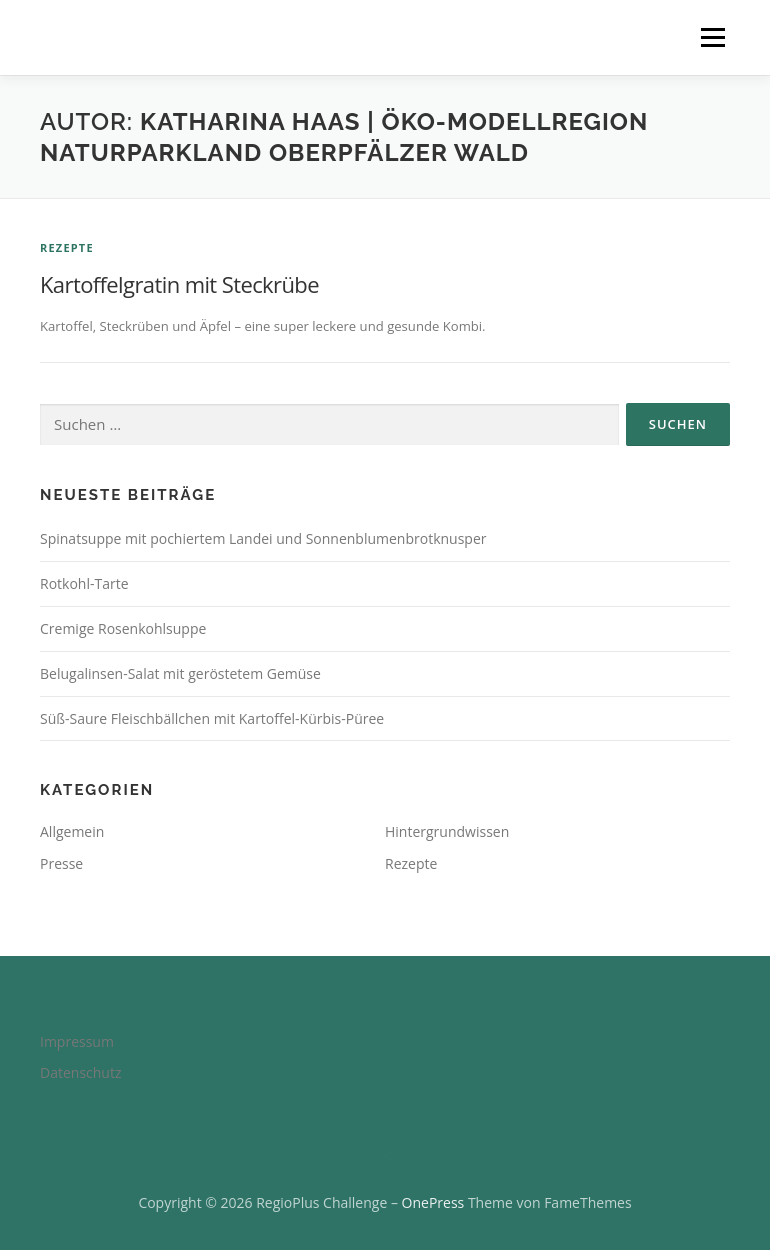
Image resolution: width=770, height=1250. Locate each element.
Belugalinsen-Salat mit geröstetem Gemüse (180, 673)
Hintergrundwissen (447, 831)
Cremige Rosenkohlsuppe (123, 628)
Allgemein (72, 831)
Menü (712, 37)
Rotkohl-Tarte (84, 583)
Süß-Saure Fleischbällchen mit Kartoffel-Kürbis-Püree (212, 718)
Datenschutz (80, 1072)
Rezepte (67, 247)
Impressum (77, 1041)
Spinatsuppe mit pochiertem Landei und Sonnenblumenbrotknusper (263, 538)
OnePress (433, 1202)
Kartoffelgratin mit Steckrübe (179, 284)
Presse (61, 863)
